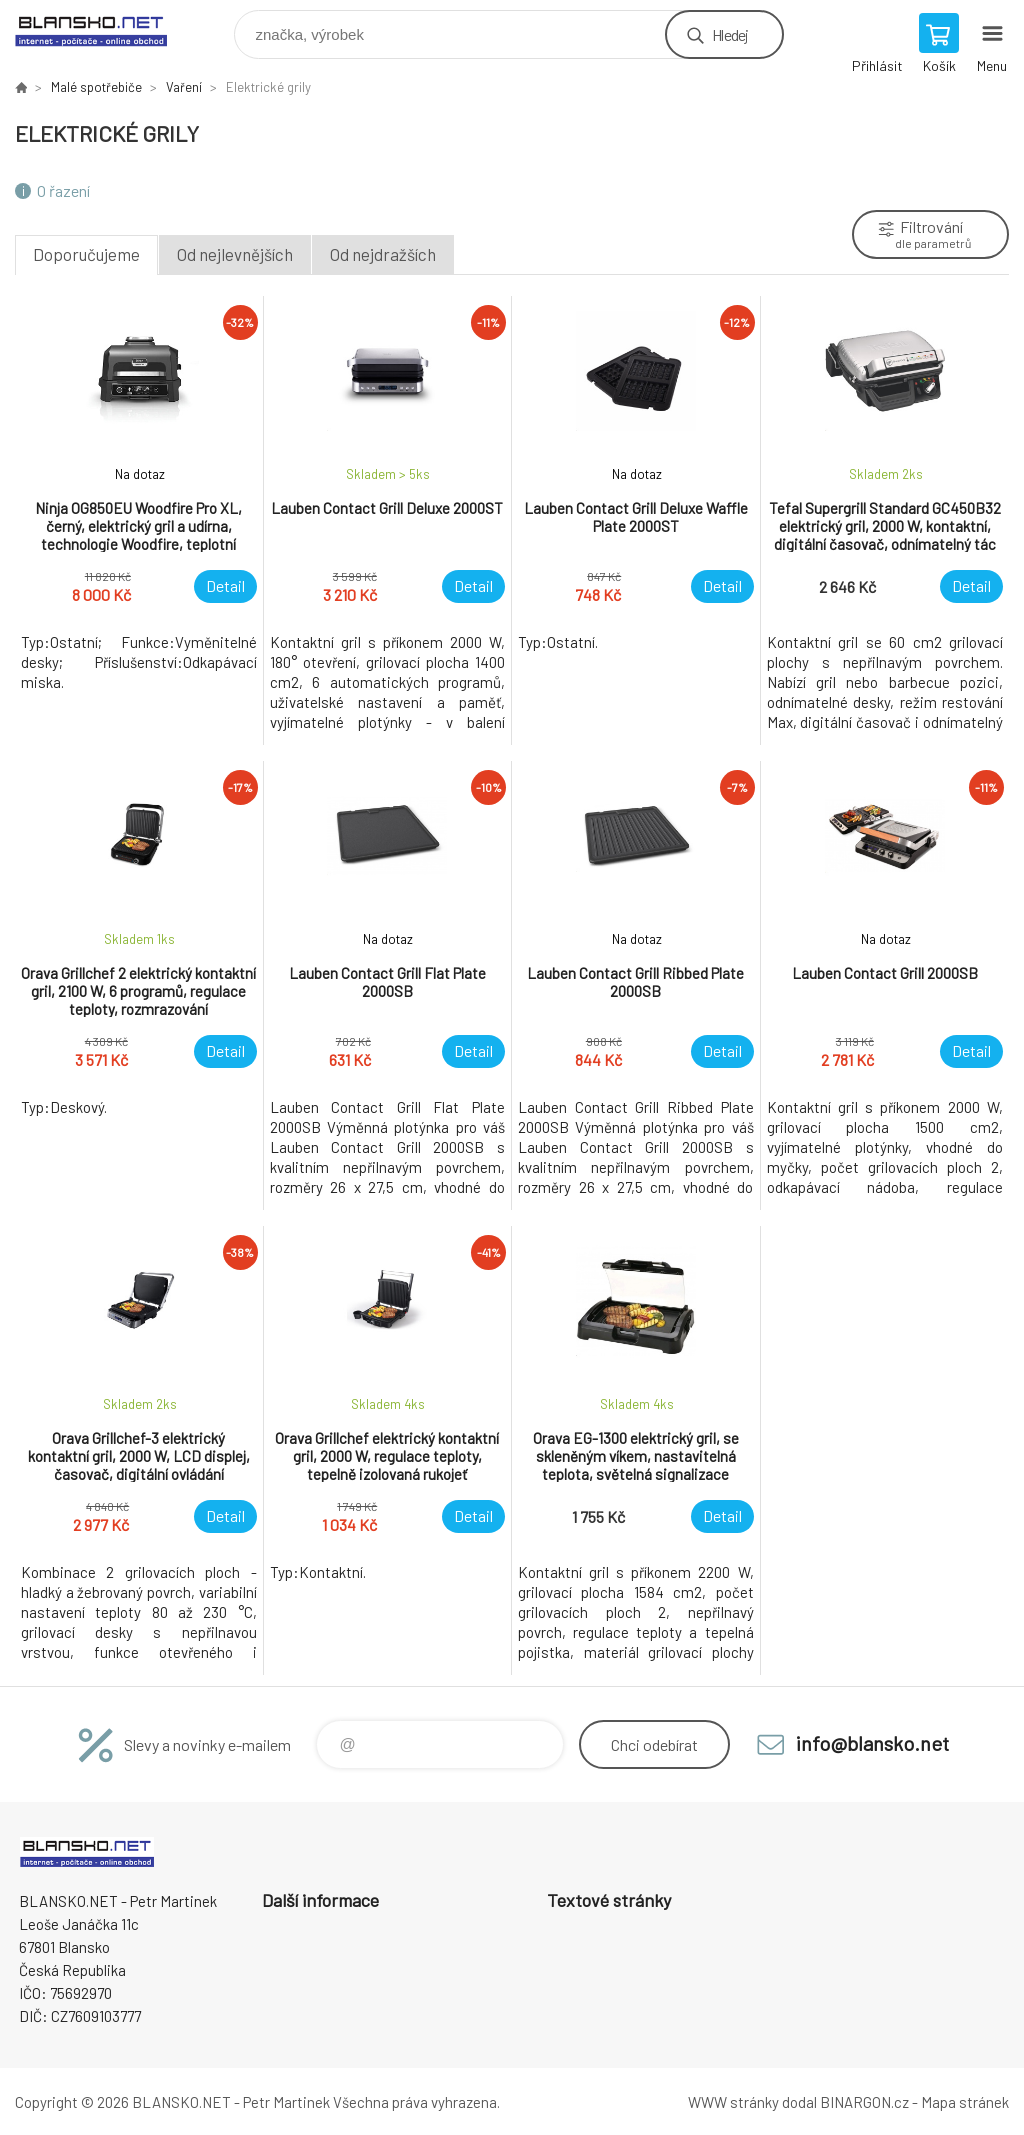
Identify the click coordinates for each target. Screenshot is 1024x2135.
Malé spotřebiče (96, 87)
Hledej (730, 34)
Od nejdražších (383, 254)
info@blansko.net (872, 1743)
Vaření (184, 87)
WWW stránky (733, 2102)
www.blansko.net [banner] (103, 29)
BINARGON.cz (864, 2102)
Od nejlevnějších (235, 254)
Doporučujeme (86, 254)
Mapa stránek (965, 2102)
